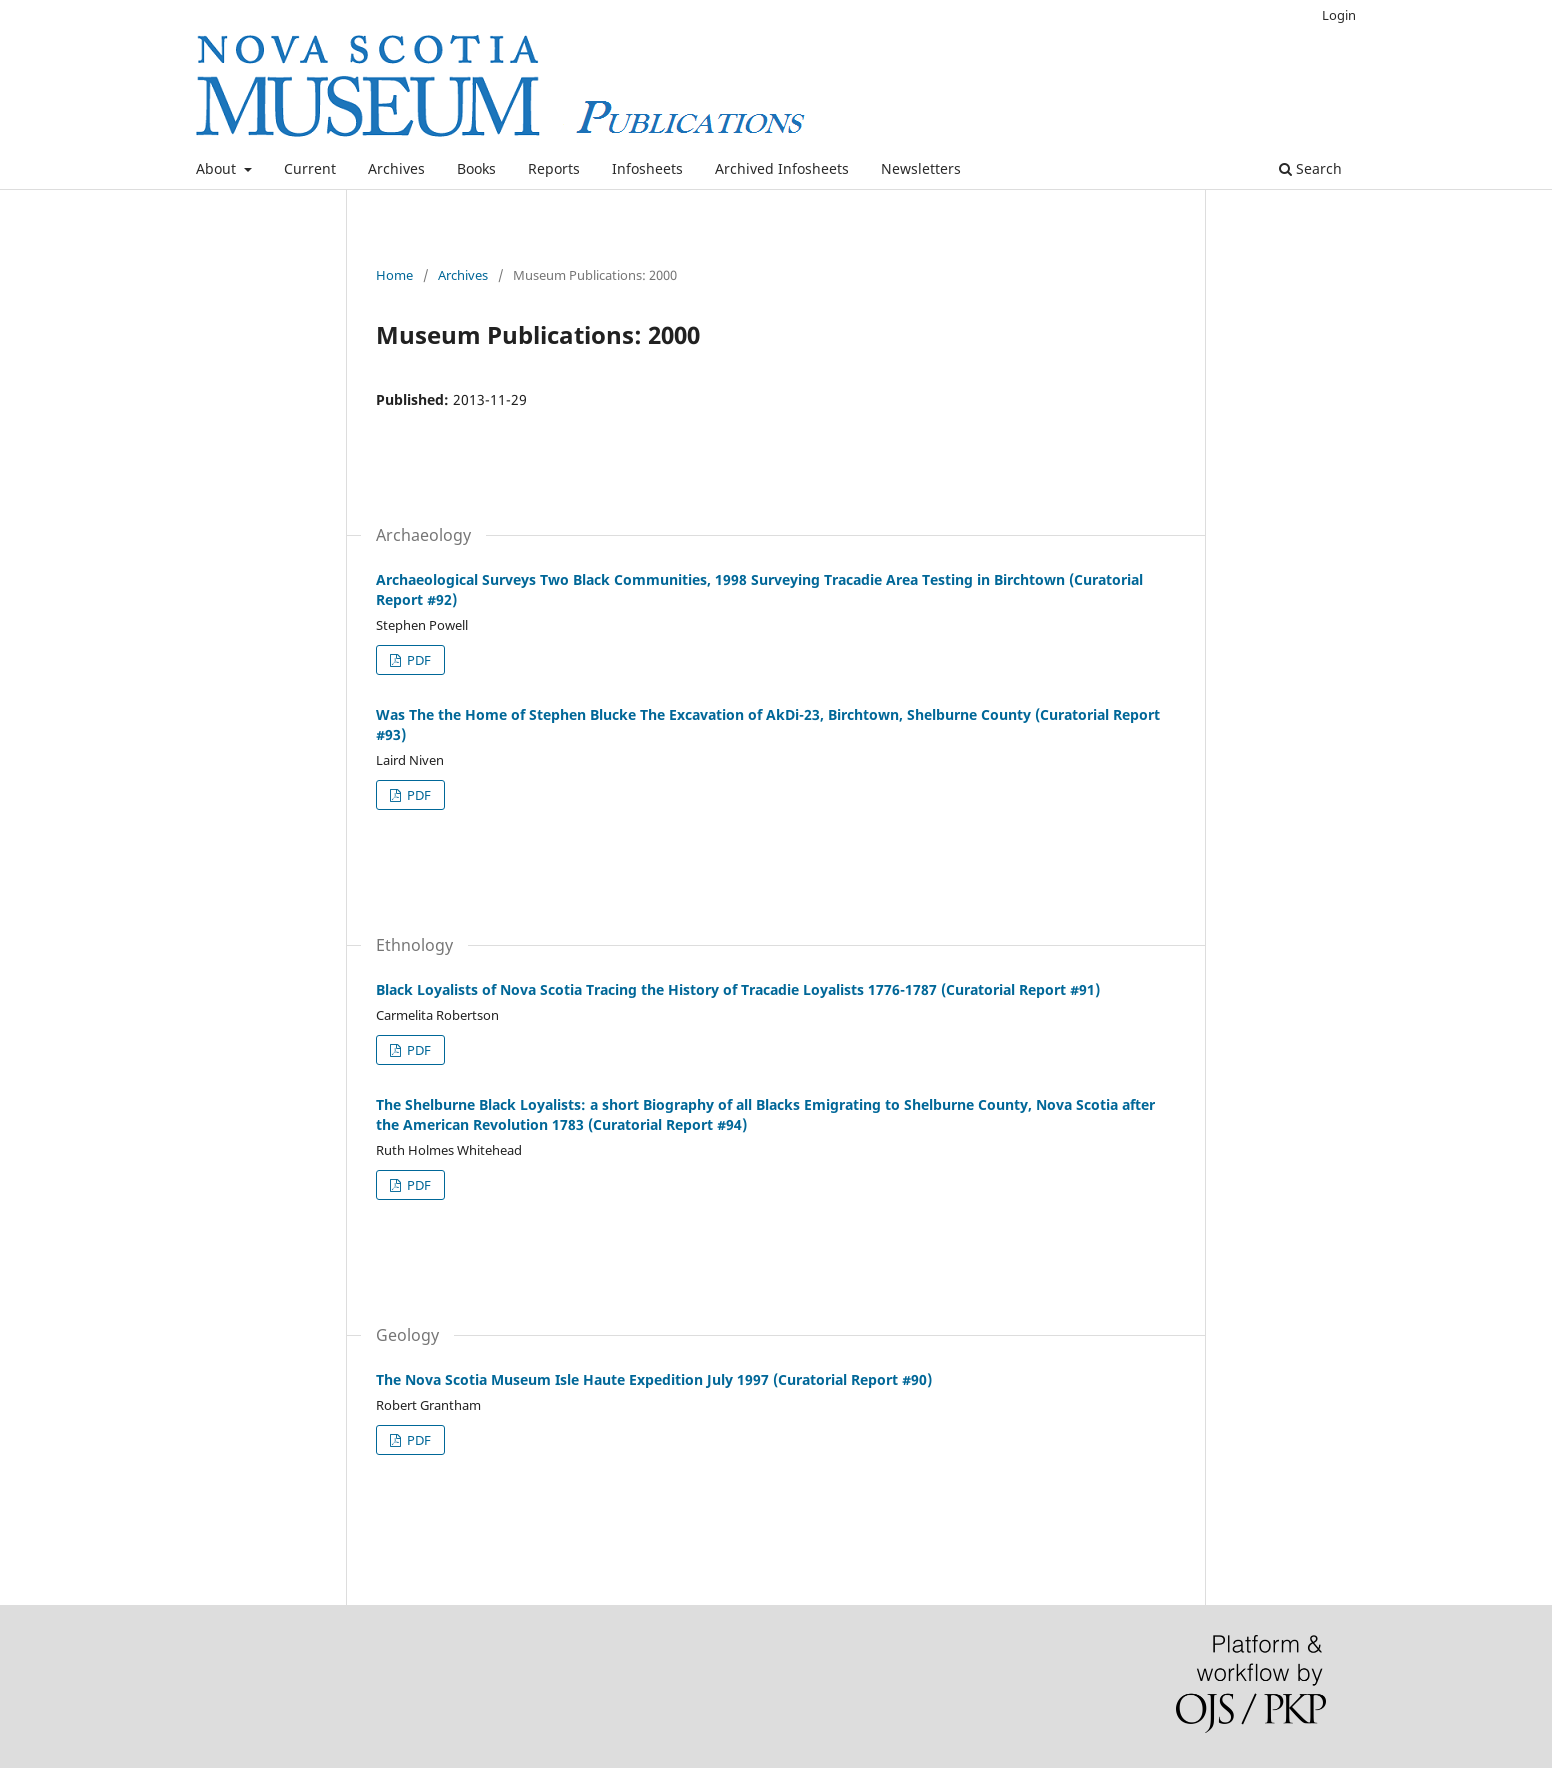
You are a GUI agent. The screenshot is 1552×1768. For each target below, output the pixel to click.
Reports (554, 168)
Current (310, 168)
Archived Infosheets (782, 168)
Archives (396, 168)
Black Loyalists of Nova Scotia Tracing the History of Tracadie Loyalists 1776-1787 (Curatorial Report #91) (738, 989)
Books (476, 168)
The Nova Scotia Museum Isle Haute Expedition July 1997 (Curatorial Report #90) (654, 1379)
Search (1310, 168)
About (218, 168)
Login (1339, 15)
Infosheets (647, 168)
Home (394, 275)
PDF (417, 660)
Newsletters (921, 168)
